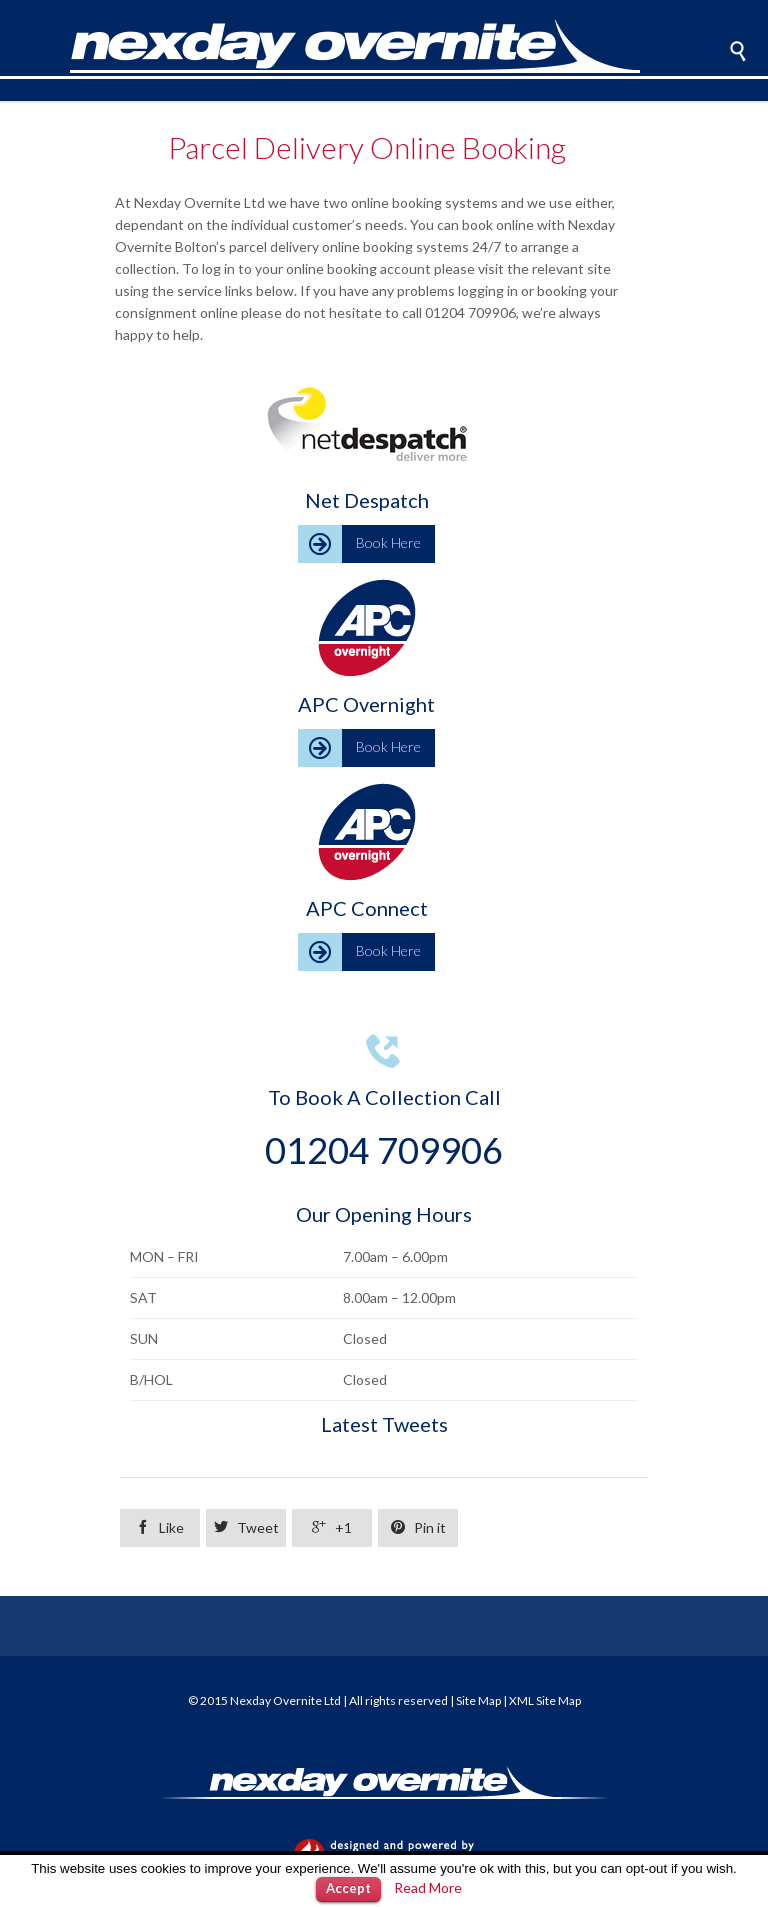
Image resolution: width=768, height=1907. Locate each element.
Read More (428, 1887)
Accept (348, 1888)
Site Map (478, 1700)
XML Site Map (545, 1700)
